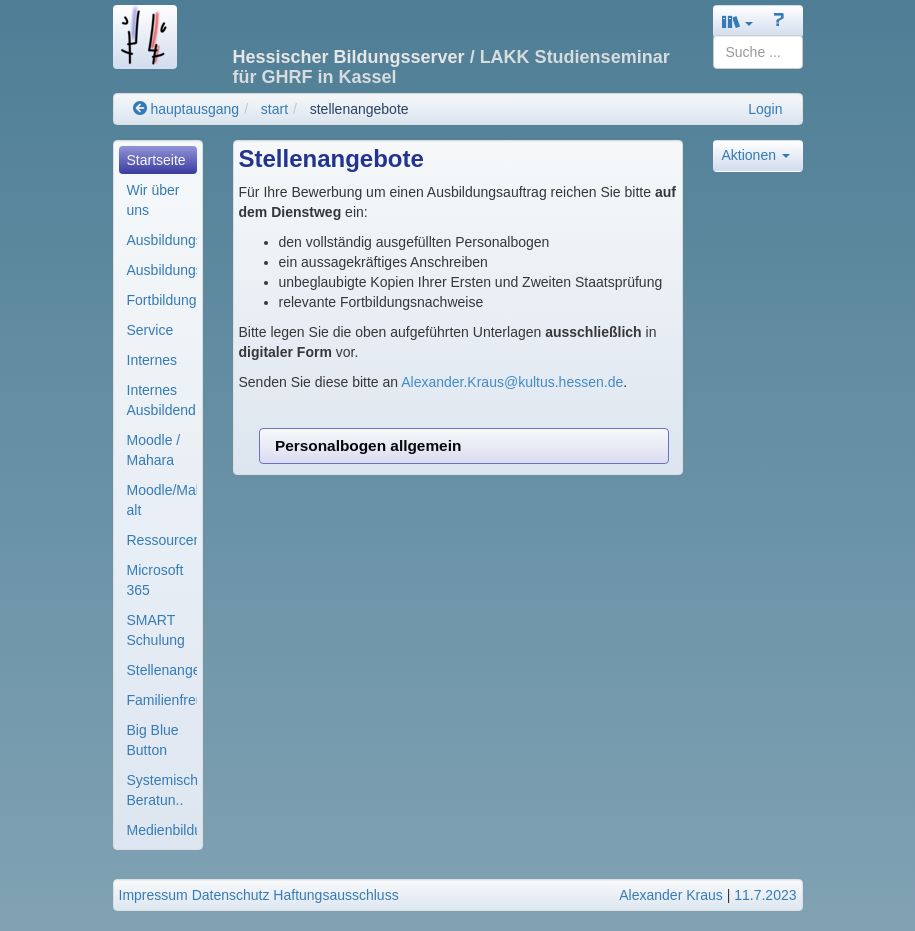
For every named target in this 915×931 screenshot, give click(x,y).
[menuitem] (158, 160)
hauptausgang (186, 109)
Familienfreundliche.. (162, 700)
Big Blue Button (153, 740)
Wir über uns (153, 200)
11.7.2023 (765, 895)
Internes (152, 360)
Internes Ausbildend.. (162, 400)
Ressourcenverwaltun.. (162, 540)
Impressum (153, 895)
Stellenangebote (162, 670)
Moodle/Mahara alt (162, 500)
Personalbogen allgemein (368, 445)
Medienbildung (162, 830)
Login (765, 109)
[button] (738, 21)
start (274, 109)
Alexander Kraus (671, 895)
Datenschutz (231, 895)
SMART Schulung (156, 630)
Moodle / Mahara (154, 450)
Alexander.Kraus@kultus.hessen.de (512, 382)
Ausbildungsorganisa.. (162, 240)
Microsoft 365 (155, 580)
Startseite (156, 160)
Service (150, 330)
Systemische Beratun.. (162, 790)
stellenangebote (359, 109)
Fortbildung (162, 300)
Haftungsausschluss (335, 895)
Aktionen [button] (756, 155)
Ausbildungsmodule (162, 270)
